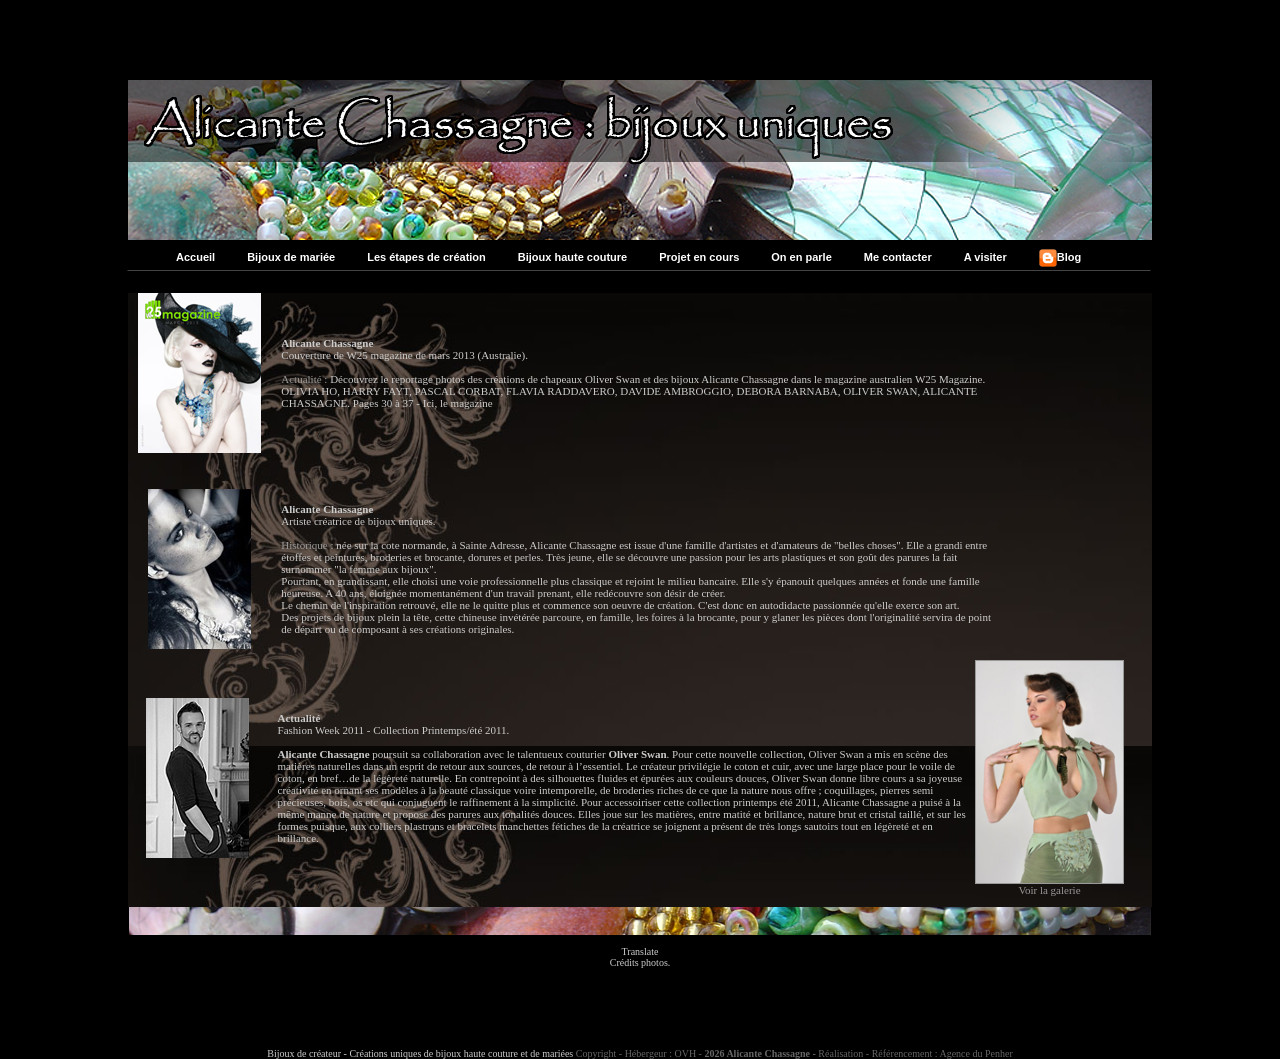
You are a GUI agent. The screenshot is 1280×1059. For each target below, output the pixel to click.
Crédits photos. (640, 962)
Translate (640, 951)
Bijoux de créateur (304, 1053)
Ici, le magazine (458, 403)
